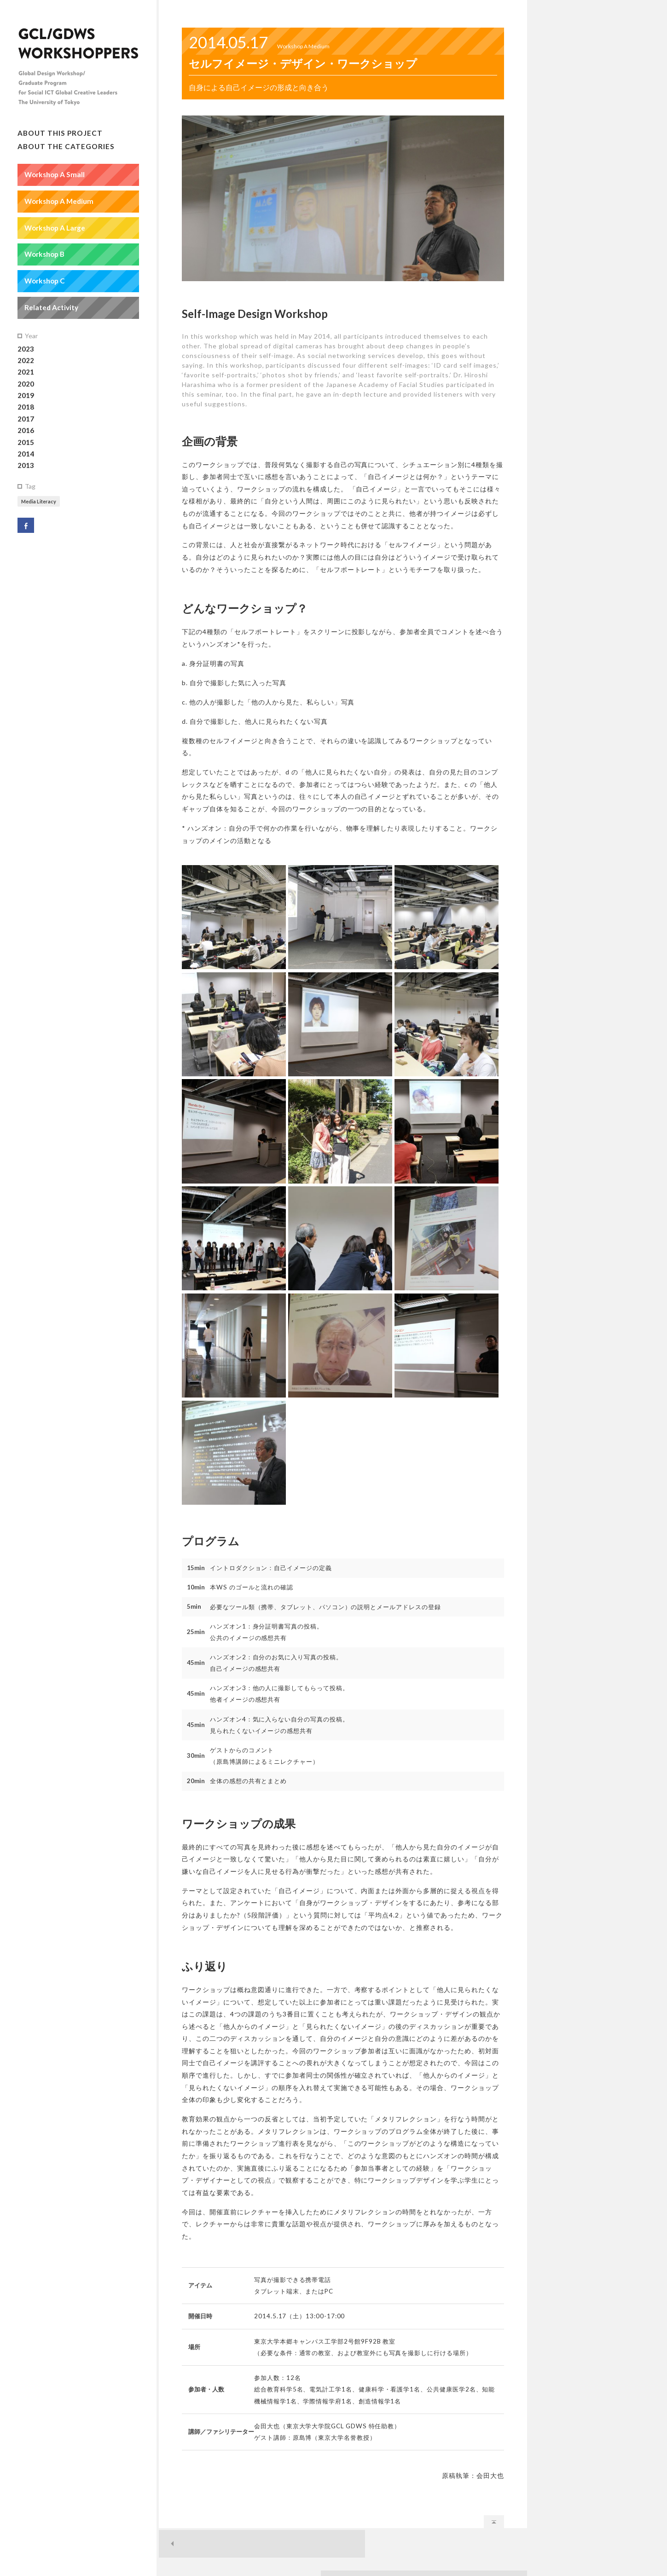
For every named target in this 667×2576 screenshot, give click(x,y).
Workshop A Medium (58, 202)
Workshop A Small (54, 175)
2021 (25, 373)
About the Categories (66, 147)
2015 (25, 443)
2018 (25, 408)
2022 (25, 361)
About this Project (60, 134)
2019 (25, 396)
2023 (25, 350)
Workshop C (44, 281)
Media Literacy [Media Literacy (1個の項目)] (38, 502)
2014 (25, 455)
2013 (25, 466)
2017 (25, 420)
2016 (25, 431)
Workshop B (44, 255)
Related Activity (51, 308)
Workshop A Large (54, 229)
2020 (25, 385)
